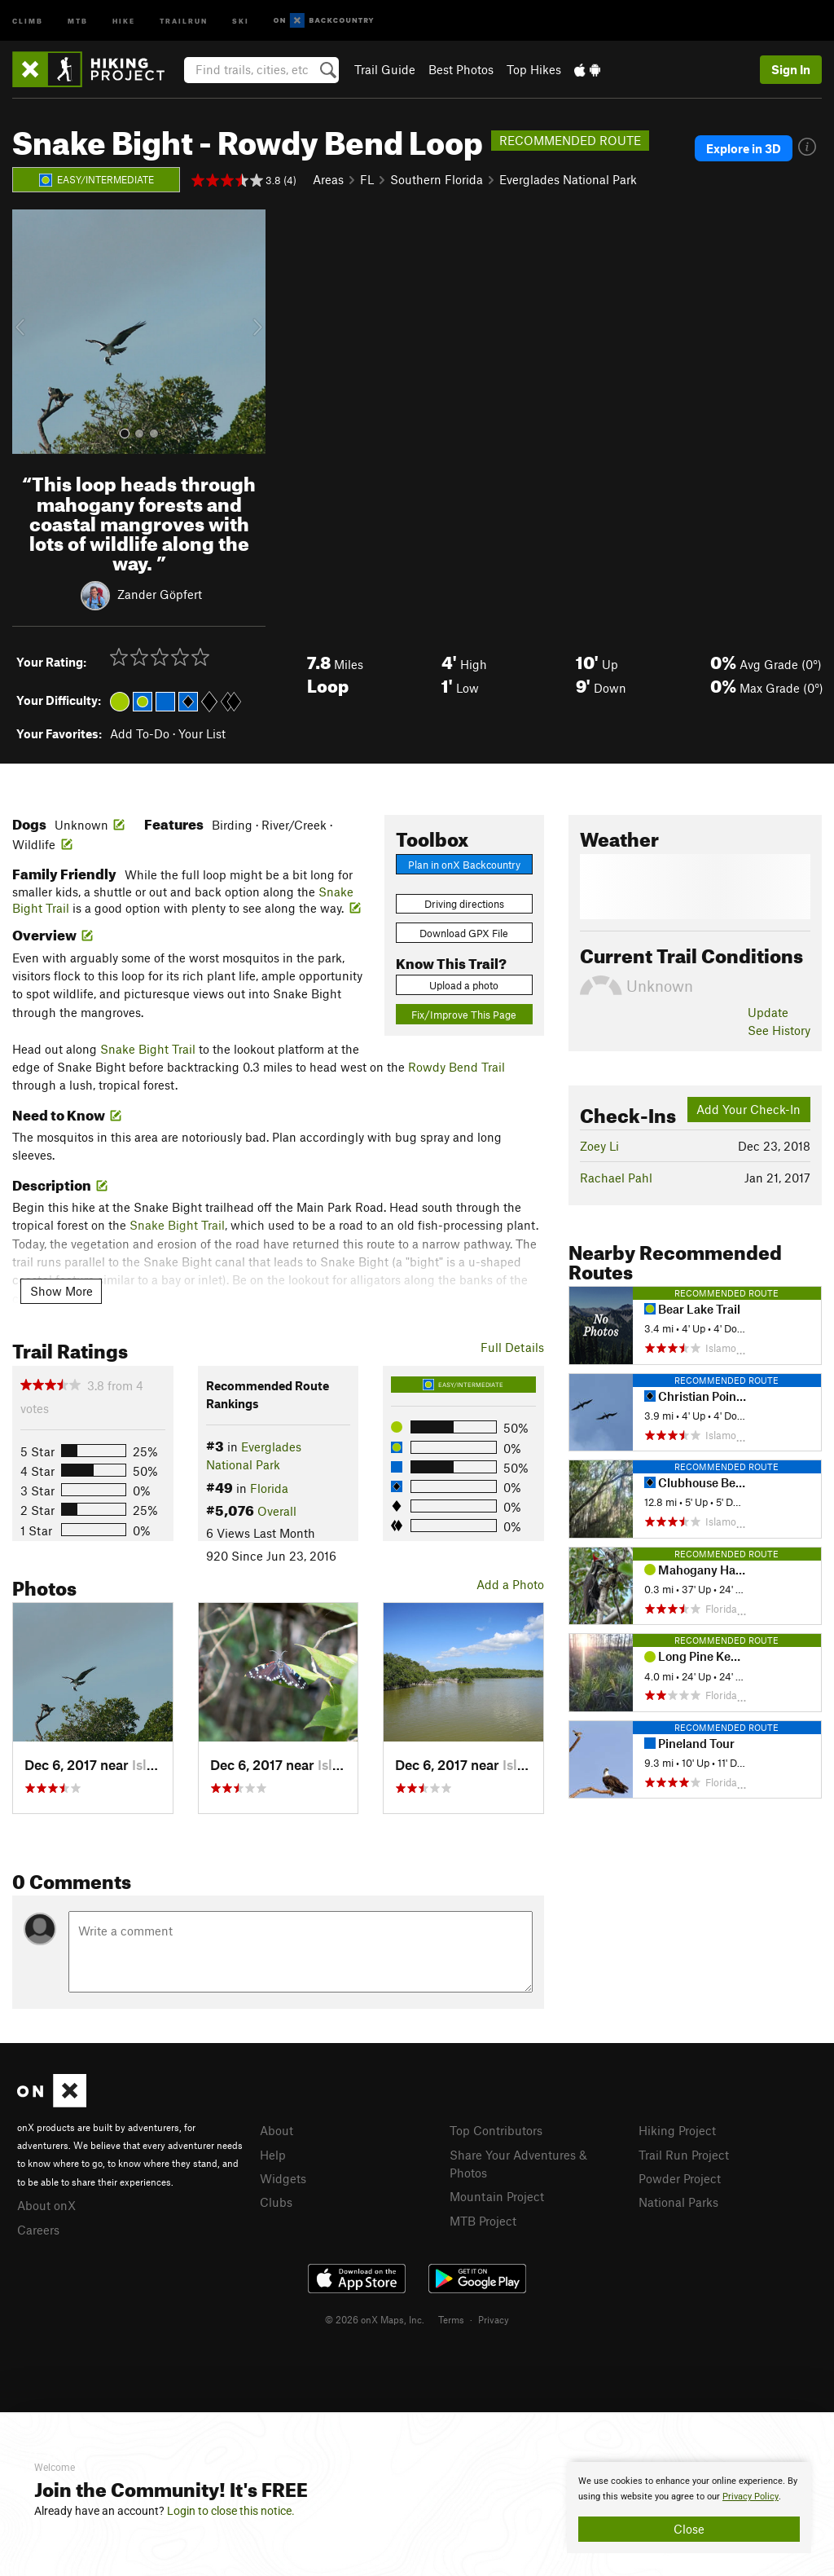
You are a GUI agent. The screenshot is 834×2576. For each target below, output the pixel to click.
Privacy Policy (750, 2496)
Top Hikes (534, 69)
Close (689, 2528)
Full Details (512, 1347)
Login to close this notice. (231, 2510)
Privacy (493, 2319)
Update (768, 1012)
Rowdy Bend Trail (456, 1066)
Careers (38, 2229)
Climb (27, 20)
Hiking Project (677, 2130)
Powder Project (680, 2178)
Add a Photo (510, 1584)
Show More (61, 1291)
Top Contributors (496, 2130)
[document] (689, 2507)
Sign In (790, 69)
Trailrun (184, 20)
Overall (276, 1511)
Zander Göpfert (159, 594)
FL (367, 179)
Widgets (283, 2178)
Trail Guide (384, 69)
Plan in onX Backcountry (464, 864)
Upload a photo (463, 985)
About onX (46, 2205)
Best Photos (461, 69)
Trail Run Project (684, 2154)
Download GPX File (463, 933)
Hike (123, 20)
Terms (451, 2319)
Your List (202, 733)
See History (779, 1030)
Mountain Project (497, 2196)
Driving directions (464, 903)
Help (273, 2154)
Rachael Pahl (616, 1177)
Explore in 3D (743, 148)
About (276, 2130)
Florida (269, 1488)
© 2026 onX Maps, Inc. (374, 2319)
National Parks (678, 2202)
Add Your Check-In (748, 1109)
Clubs (276, 2202)
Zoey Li (599, 1145)
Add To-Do (139, 733)
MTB (78, 20)
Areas (328, 179)
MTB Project (483, 2220)
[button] (28, 331)
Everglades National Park (568, 179)
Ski (240, 20)
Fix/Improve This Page (463, 1014)
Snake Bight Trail (147, 1048)
